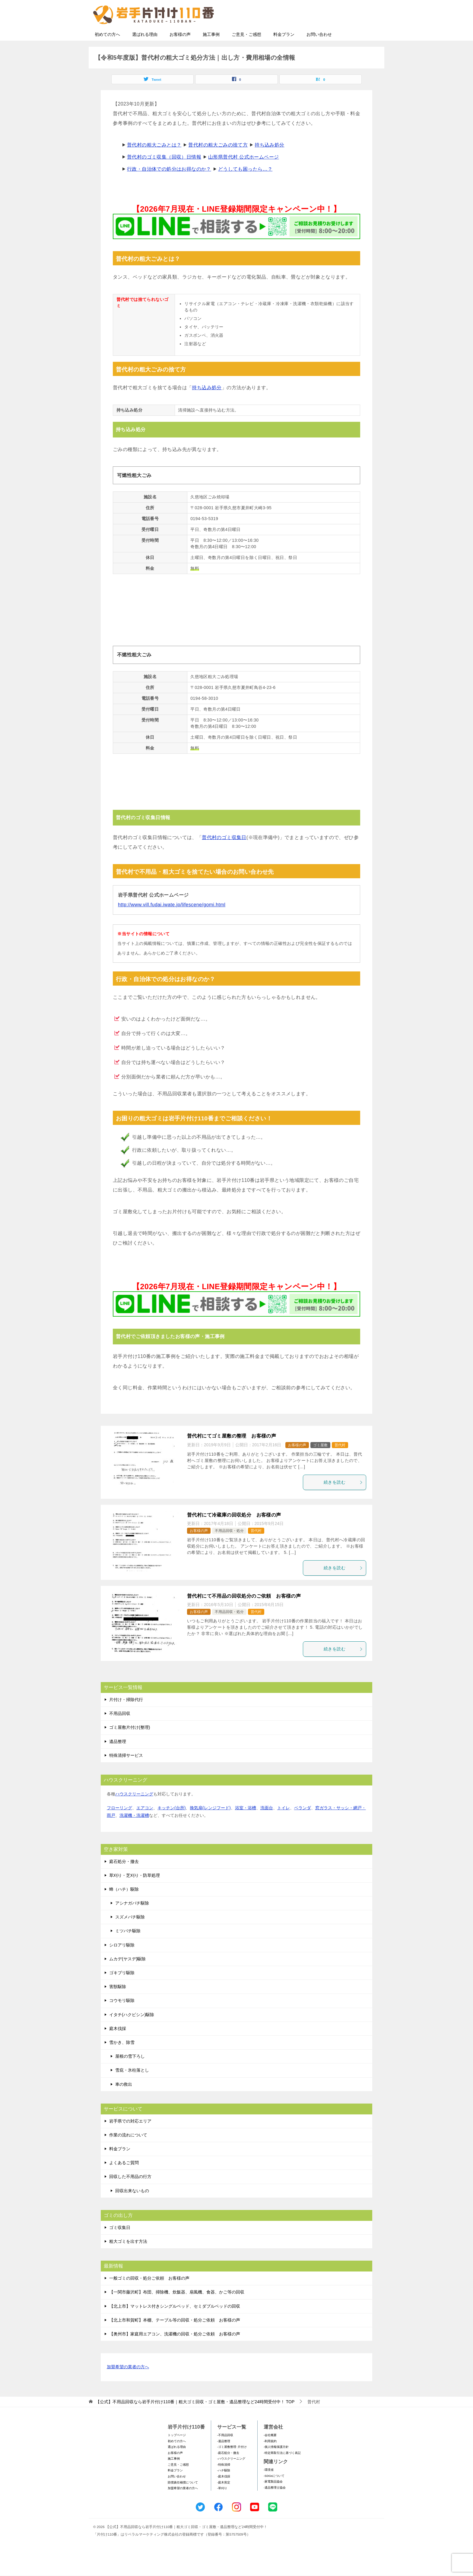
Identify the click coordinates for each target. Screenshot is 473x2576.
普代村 (340, 1463)
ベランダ (302, 1825)
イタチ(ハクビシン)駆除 (131, 2032)
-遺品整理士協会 (275, 2505)
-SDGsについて (274, 2493)
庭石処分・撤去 (124, 1879)
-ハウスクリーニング (231, 2476)
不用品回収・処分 (229, 1548)
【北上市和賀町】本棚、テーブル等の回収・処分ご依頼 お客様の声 (174, 2337)
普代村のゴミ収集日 (224, 855)
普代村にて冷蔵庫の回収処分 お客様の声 (234, 1532)
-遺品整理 (223, 2459)
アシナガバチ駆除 (132, 1920)
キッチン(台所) (171, 1825)
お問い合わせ (319, 52)
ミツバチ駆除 (128, 1948)
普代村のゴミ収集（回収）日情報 (164, 174)
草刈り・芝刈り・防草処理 (134, 1893)
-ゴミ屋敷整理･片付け (232, 2464)
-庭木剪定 (223, 2500)
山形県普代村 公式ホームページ (243, 174)
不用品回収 (119, 1731)
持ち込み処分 (269, 162)
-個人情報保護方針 (276, 2464)
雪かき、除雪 (122, 2060)
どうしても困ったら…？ (245, 186)
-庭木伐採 (223, 2494)
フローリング (119, 1825)
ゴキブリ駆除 (122, 1990)
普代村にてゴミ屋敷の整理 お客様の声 (231, 1453)
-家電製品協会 (273, 2499)
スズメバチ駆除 (130, 1934)
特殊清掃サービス (126, 1773)
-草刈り (222, 2506)
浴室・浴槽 (245, 1825)
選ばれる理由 (144, 52)
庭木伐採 (117, 2046)
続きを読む (343, 1500)
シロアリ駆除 (122, 1962)
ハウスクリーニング (134, 1811)
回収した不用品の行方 (130, 2194)
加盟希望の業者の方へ (128, 2385)
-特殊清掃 (223, 2482)
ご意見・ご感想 (246, 52)
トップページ (177, 2452)
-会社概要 (270, 2452)
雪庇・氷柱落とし (132, 2087)
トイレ (283, 1825)
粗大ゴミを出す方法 (128, 2259)
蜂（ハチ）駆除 (124, 1907)
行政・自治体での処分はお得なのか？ (169, 186)
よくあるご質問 (124, 2180)
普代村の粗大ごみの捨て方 (218, 162)
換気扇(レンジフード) (210, 1825)
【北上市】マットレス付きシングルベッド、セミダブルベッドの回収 (174, 2324)
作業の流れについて (128, 2152)
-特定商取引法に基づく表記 (282, 2470)
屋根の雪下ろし (130, 2074)
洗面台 (266, 1825)
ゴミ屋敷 (320, 1463)
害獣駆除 (117, 2004)
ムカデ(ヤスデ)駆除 (127, 1976)
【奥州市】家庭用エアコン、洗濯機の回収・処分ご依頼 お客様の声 (174, 2351)
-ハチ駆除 (223, 2488)
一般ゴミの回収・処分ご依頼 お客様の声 (149, 2295)
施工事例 (211, 52)
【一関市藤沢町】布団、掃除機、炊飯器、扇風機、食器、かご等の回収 (176, 2309)
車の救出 (123, 2102)
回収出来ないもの (132, 2208)
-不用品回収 (225, 2452)
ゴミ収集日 (119, 2245)
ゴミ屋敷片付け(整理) (129, 1745)
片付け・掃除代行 (126, 1717)
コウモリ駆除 (122, 2018)
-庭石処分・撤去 (228, 2470)
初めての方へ (107, 52)
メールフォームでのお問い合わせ (325, 35)
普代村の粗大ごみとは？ (154, 162)
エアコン (144, 1825)
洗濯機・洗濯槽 (134, 1833)
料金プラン (283, 52)
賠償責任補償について (183, 2500)
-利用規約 (270, 2459)
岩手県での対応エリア (130, 2138)
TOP (195, 2419)
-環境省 (269, 2487)
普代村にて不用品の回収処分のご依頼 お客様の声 (244, 1613)
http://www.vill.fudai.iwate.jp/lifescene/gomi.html (171, 922)
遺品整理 (117, 1759)
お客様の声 (180, 52)
